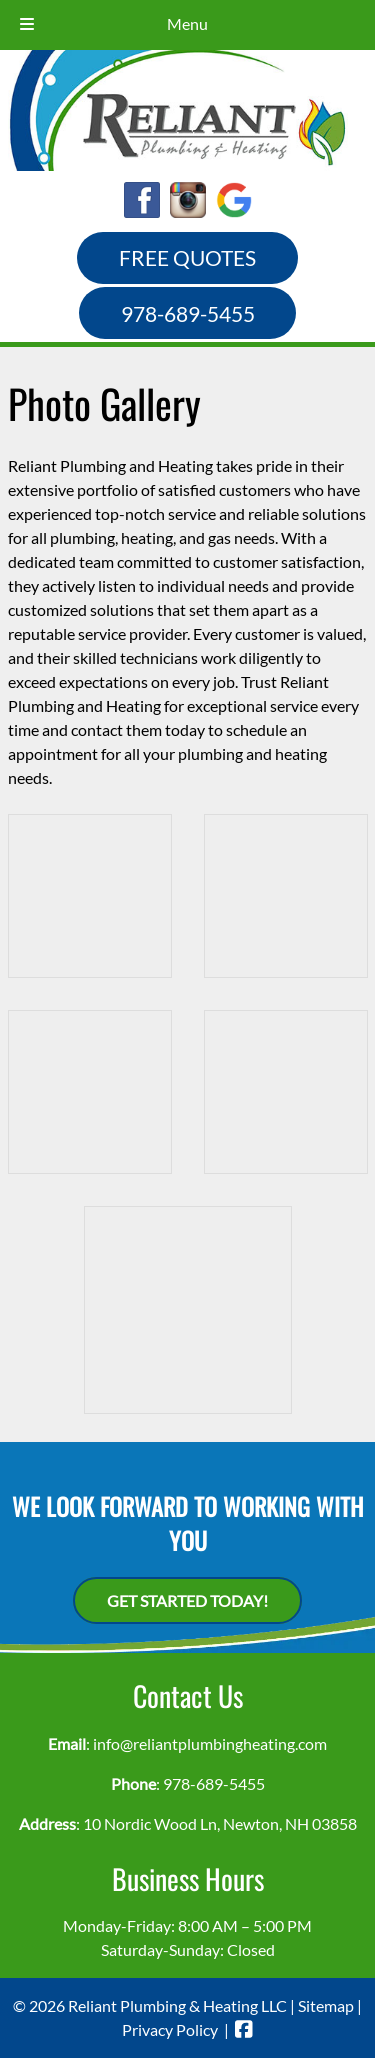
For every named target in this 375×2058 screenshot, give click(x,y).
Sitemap (326, 2005)
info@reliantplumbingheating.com (210, 1743)
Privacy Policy (170, 2029)
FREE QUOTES (187, 257)
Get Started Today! (187, 1600)
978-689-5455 (188, 313)
